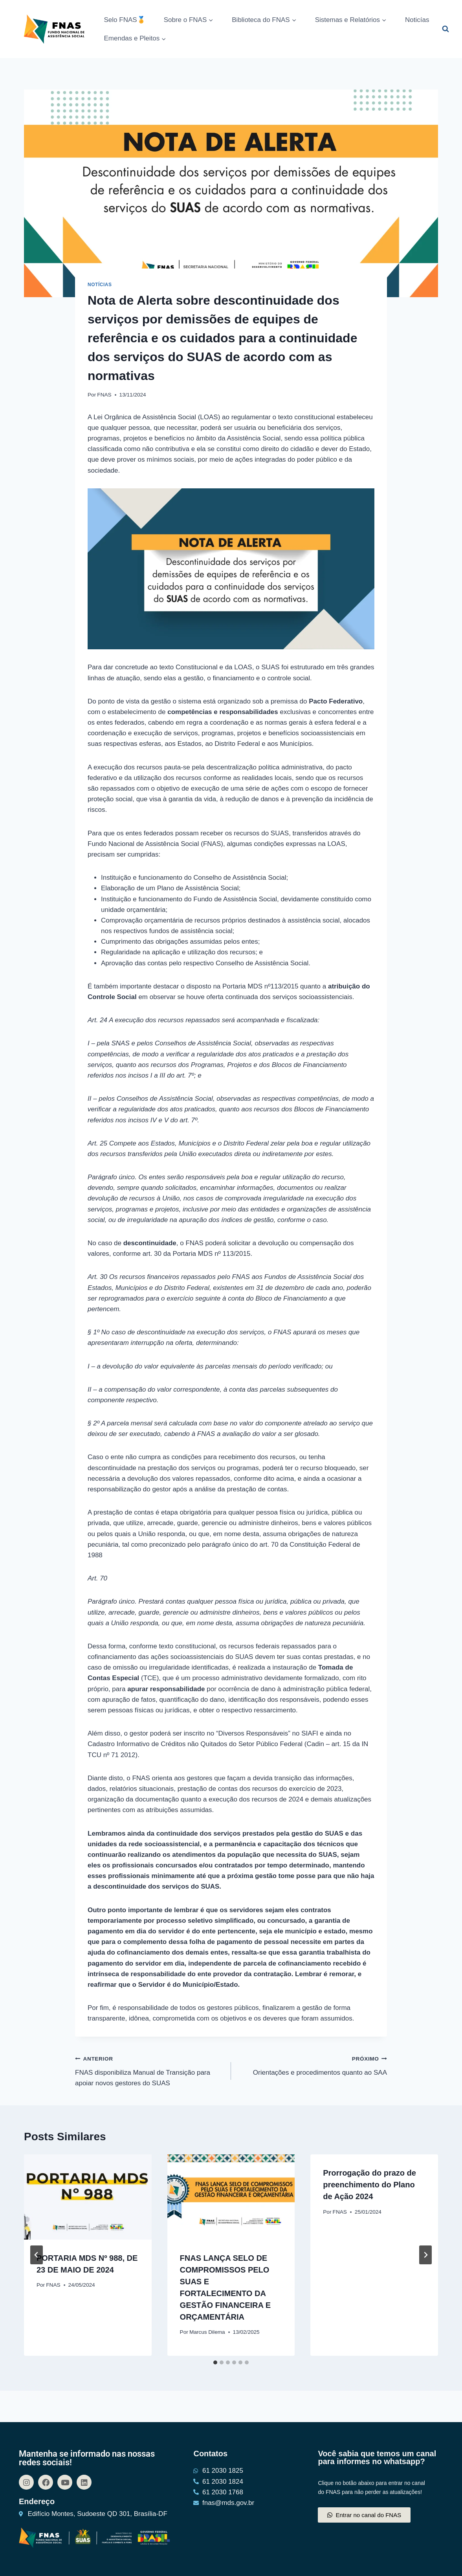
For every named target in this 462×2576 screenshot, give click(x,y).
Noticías (417, 20)
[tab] (215, 2362)
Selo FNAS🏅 (124, 20)
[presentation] (88, 2196)
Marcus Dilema (207, 2332)
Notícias (100, 284)
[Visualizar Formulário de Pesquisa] (445, 29)
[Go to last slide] (36, 2254)
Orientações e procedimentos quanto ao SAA (312, 2064)
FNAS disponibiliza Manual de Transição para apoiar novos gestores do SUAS (149, 2070)
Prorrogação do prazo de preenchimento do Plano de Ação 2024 (369, 2185)
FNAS (104, 395)
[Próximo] (425, 2254)
